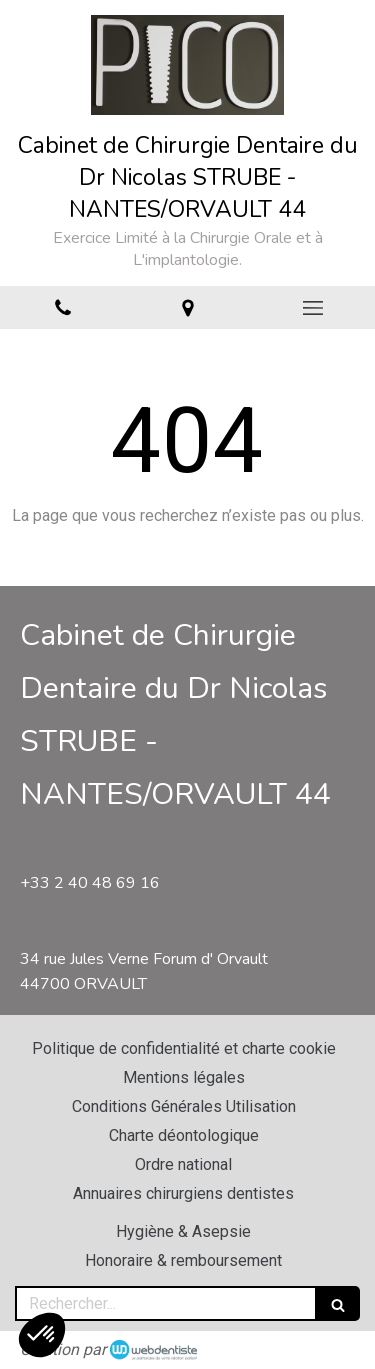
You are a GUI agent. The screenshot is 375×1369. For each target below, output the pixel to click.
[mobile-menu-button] (312, 308)
